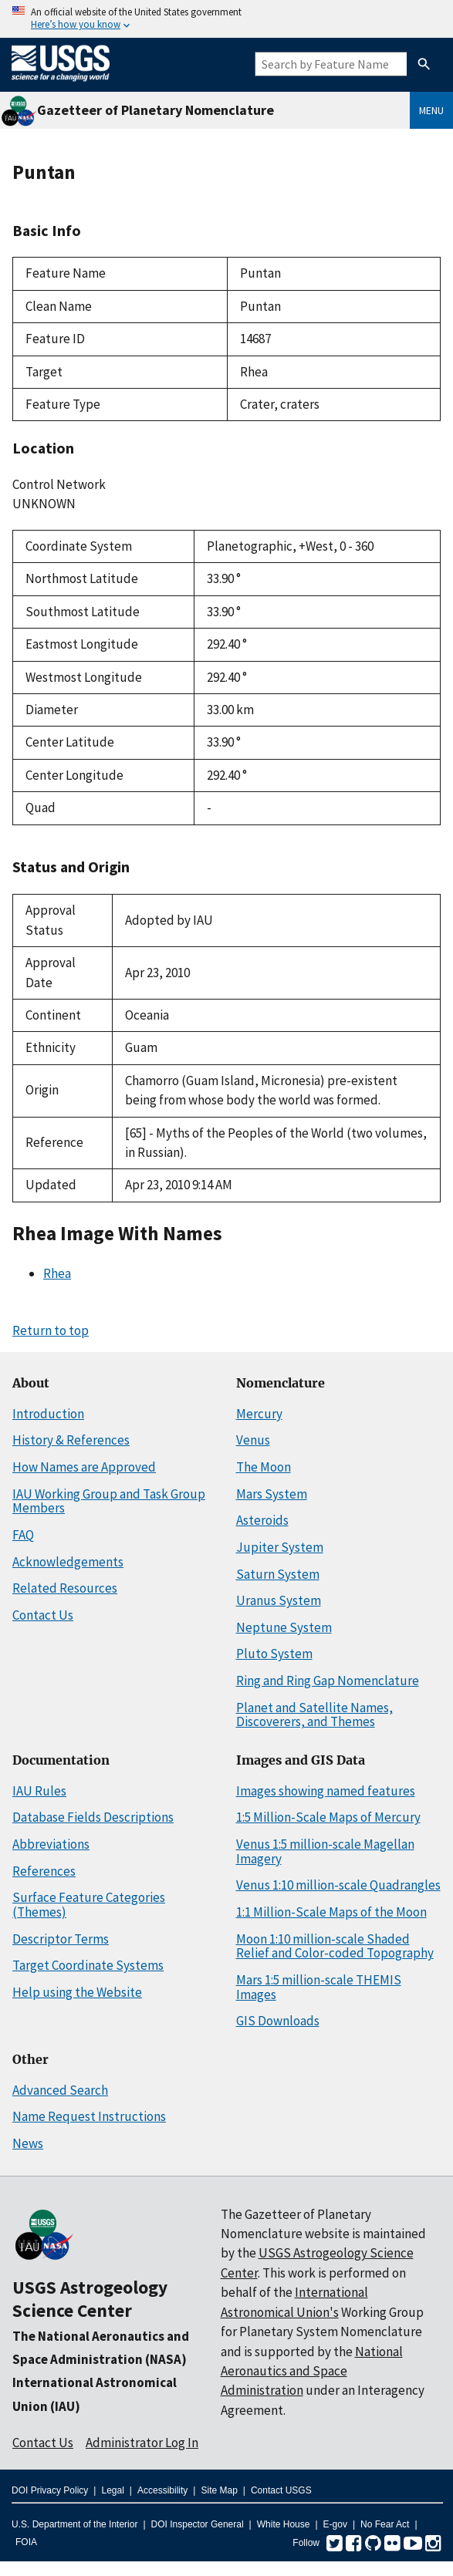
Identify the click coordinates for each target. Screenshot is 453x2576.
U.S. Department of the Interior (74, 2524)
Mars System (271, 1493)
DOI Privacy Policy (50, 2490)
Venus (253, 1439)
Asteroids (262, 1520)
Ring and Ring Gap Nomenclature (327, 1680)
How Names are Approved (84, 1466)
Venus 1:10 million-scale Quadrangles (338, 1884)
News (27, 2143)
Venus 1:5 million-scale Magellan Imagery (325, 1851)
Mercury (259, 1413)
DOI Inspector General (197, 2524)
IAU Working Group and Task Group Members (108, 1501)
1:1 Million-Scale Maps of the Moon (331, 1911)
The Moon (263, 1466)
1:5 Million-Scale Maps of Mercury (328, 1817)
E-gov (335, 2524)
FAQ (23, 1534)
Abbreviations (51, 1844)
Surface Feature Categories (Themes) (88, 1904)
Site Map (219, 2490)
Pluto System (274, 1653)
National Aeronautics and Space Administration (312, 2371)
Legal (112, 2490)
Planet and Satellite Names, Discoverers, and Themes (314, 1715)
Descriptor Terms (60, 1938)
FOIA (26, 2542)
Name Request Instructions (89, 2116)
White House (283, 2524)
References (44, 1871)
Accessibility (162, 2490)
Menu (431, 110)
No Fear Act (384, 2524)
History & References (71, 1439)
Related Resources (64, 1588)
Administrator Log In (142, 2442)
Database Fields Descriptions (93, 1817)
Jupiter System (279, 1547)
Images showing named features (325, 1790)
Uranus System (278, 1600)
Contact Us (42, 1615)
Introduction (48, 1413)
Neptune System (284, 1627)
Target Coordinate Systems (88, 1965)
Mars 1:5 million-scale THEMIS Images (318, 1987)
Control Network (59, 484)
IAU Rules (39, 1790)
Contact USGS (281, 2490)
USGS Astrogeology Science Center (89, 2298)
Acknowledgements (67, 1561)
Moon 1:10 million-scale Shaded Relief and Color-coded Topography (335, 1946)
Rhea (57, 1273)
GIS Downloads (277, 2020)
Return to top (50, 1330)
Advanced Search (60, 2090)
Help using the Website (77, 1992)
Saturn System (277, 1574)
